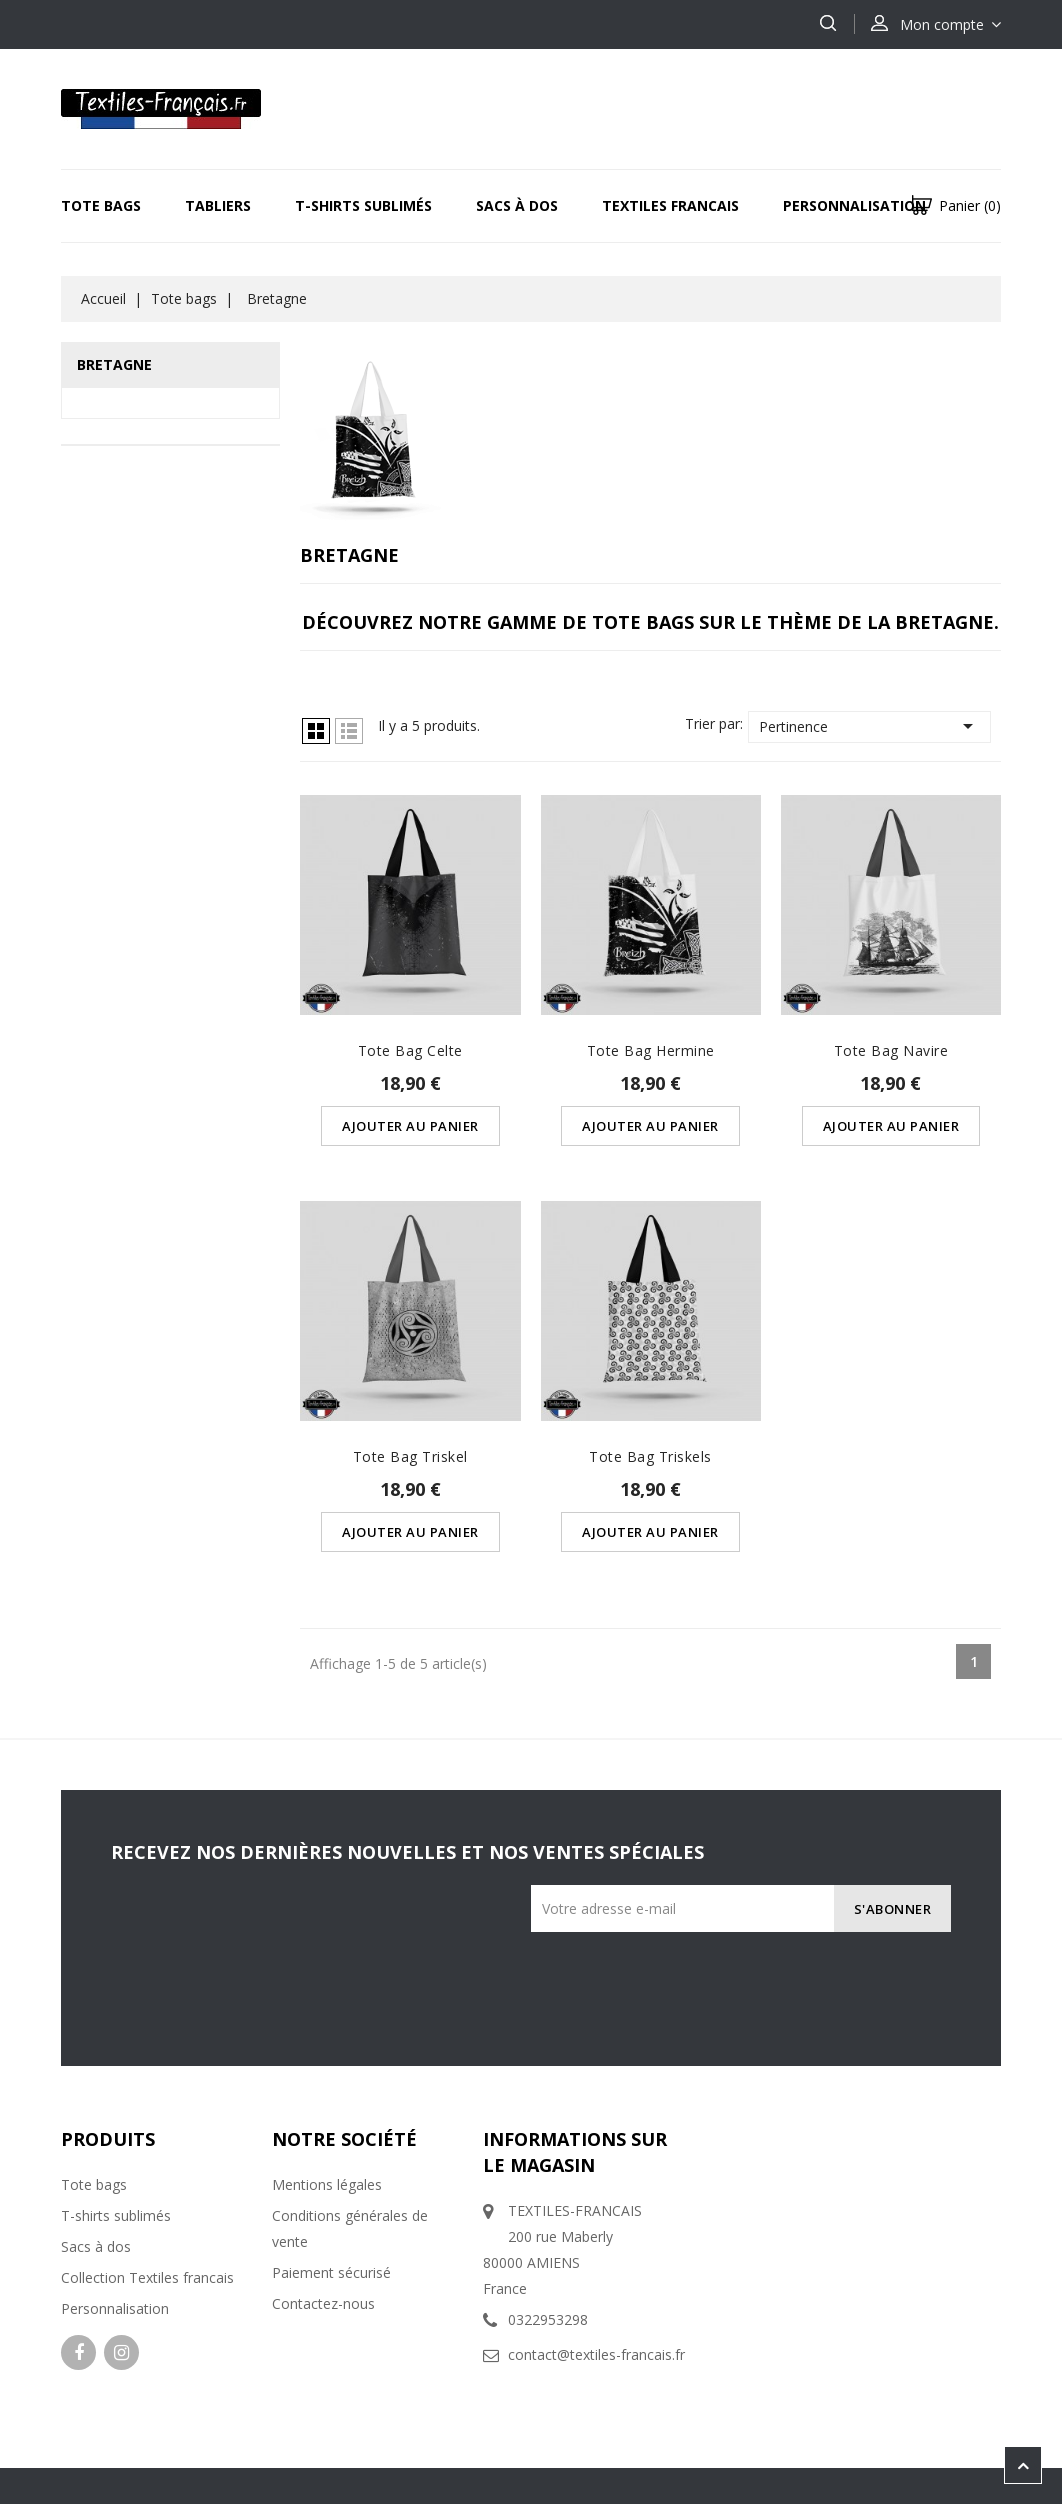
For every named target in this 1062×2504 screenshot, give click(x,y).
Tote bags (101, 205)
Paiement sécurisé (331, 2272)
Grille (316, 731)
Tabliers (218, 205)
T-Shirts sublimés (363, 205)
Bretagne (114, 364)
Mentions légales (327, 2184)
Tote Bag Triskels (650, 1456)
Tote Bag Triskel (410, 1456)
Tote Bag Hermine (651, 1050)
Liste (349, 731)
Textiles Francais (670, 205)
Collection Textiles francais (147, 2277)
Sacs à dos (517, 205)
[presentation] (793, 1971)
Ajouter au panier (410, 1126)
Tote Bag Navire (891, 1050)
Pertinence (869, 726)
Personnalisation (854, 205)
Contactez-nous (323, 2303)
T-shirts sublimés (116, 2215)
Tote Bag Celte (410, 1050)
